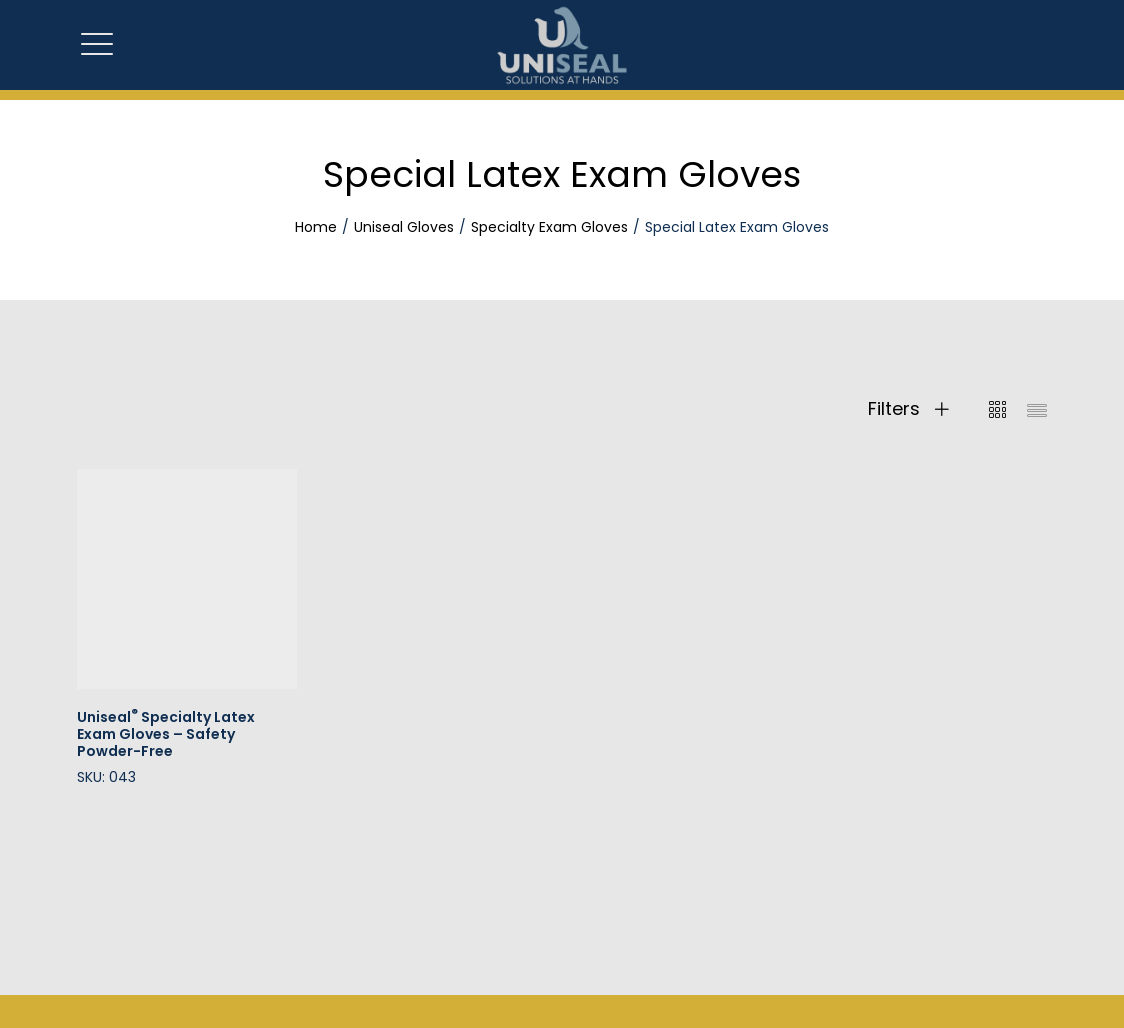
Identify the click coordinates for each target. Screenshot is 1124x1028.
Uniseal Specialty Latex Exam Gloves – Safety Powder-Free (166, 734)
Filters (908, 409)
